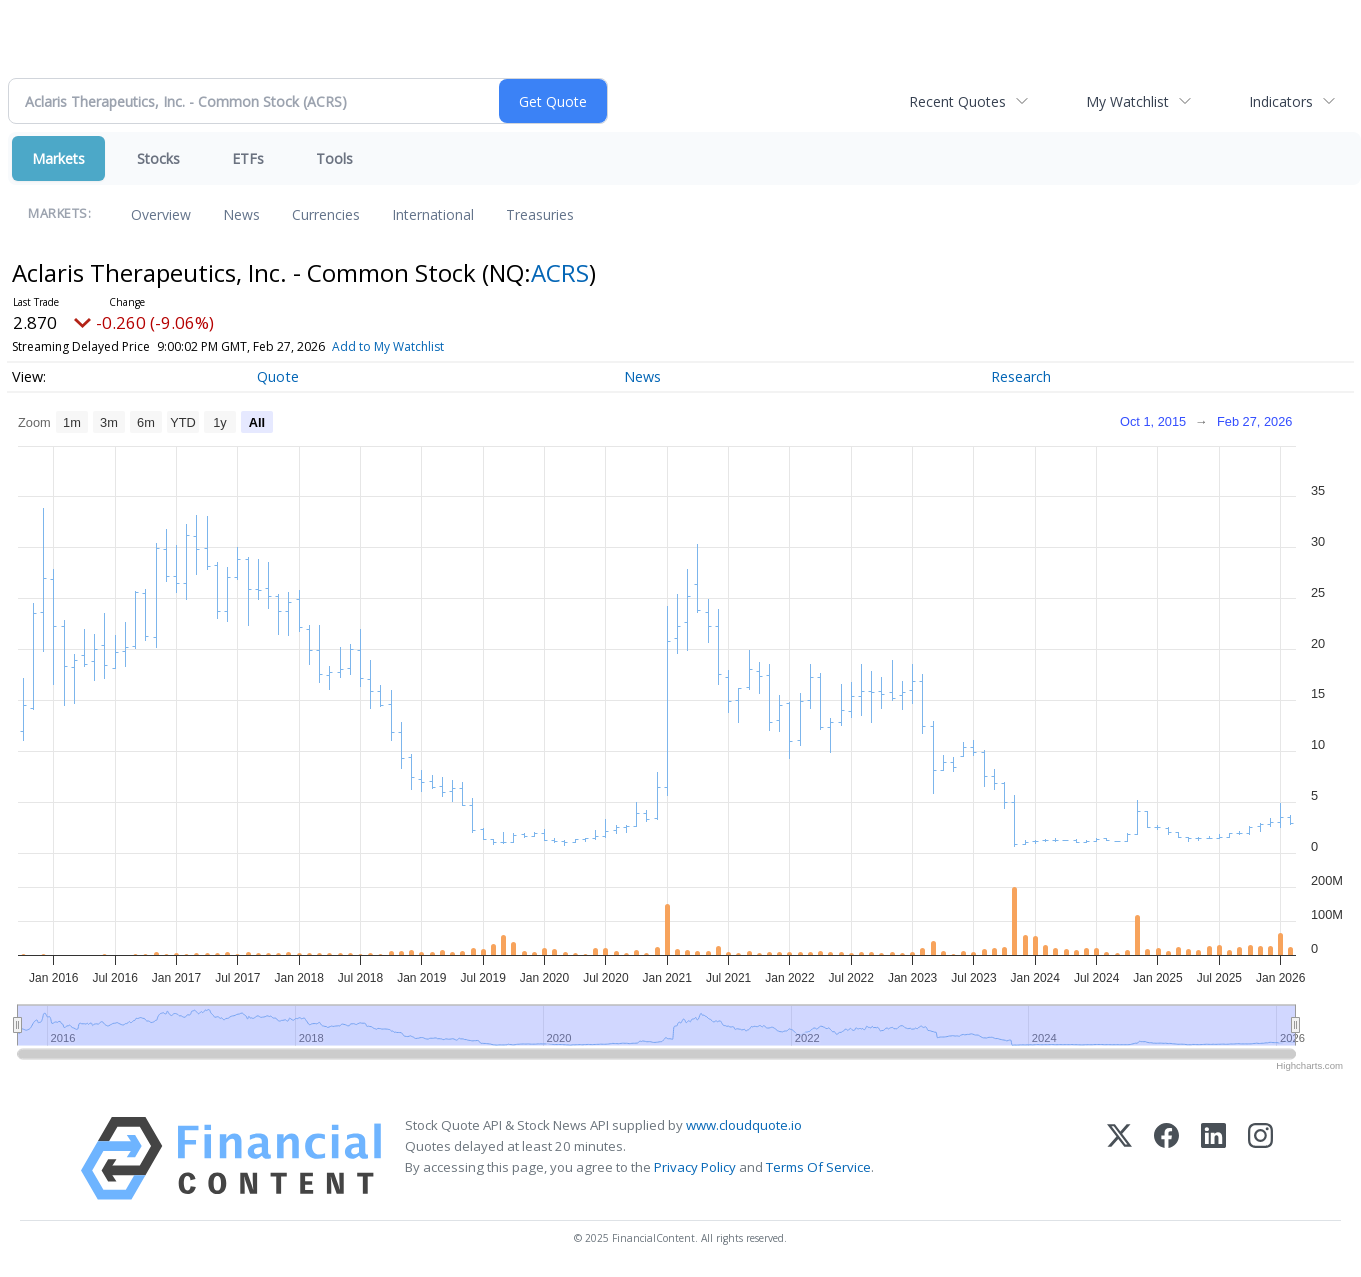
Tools (334, 158)
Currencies (326, 214)
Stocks (158, 158)
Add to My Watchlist (388, 346)
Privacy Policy (695, 1167)
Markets (58, 158)
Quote (278, 376)
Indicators (1281, 101)
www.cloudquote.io (744, 1125)
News (241, 214)
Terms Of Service (818, 1167)
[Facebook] (1166, 1158)
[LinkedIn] (1213, 1158)
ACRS (560, 272)
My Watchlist (1127, 101)
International (433, 214)
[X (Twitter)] (1119, 1158)
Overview (161, 214)
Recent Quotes (957, 101)
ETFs (248, 158)
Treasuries (540, 214)
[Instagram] (1260, 1158)
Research (1021, 376)
